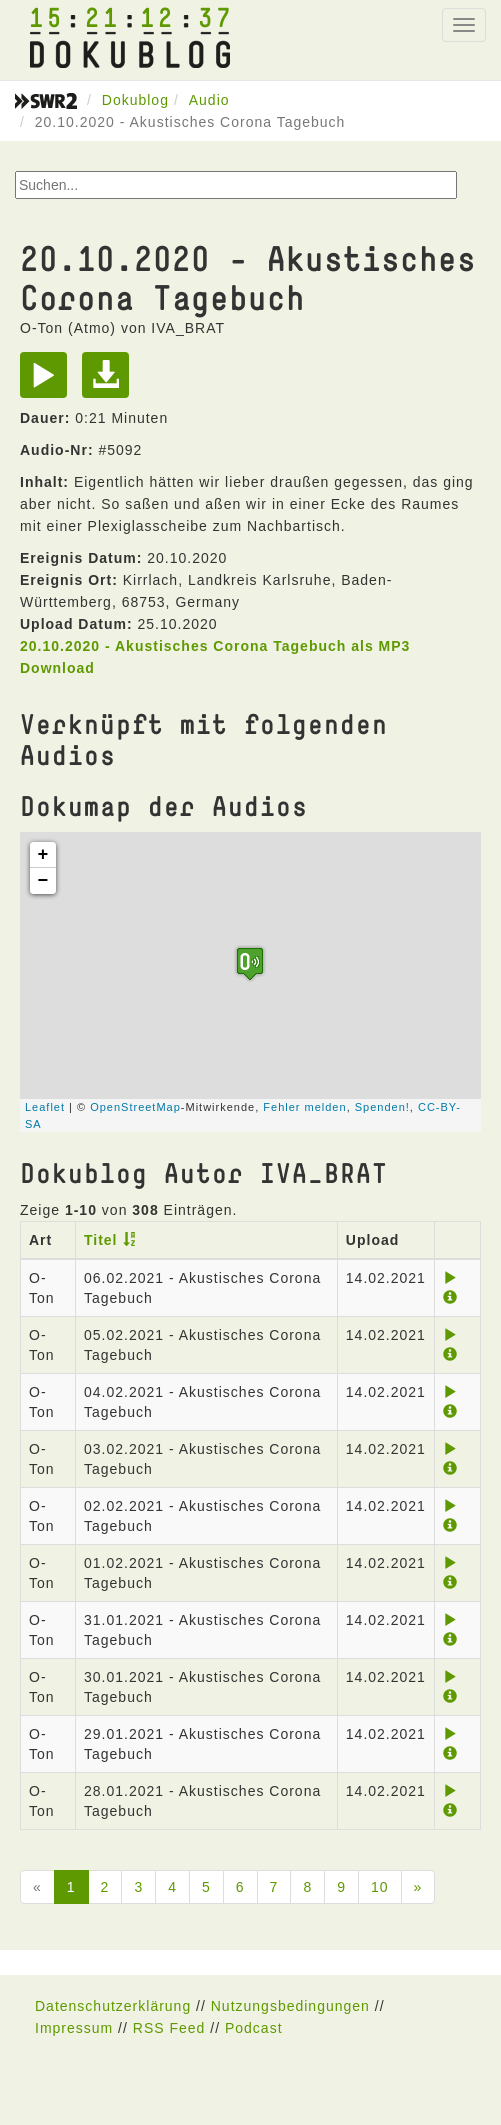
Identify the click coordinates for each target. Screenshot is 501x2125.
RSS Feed (169, 2028)
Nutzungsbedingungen (290, 2006)
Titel (101, 1240)
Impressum (74, 2028)
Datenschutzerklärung (113, 2006)
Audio (209, 100)
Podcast (254, 2028)
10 (380, 1887)
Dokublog (135, 100)
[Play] (48, 382)
